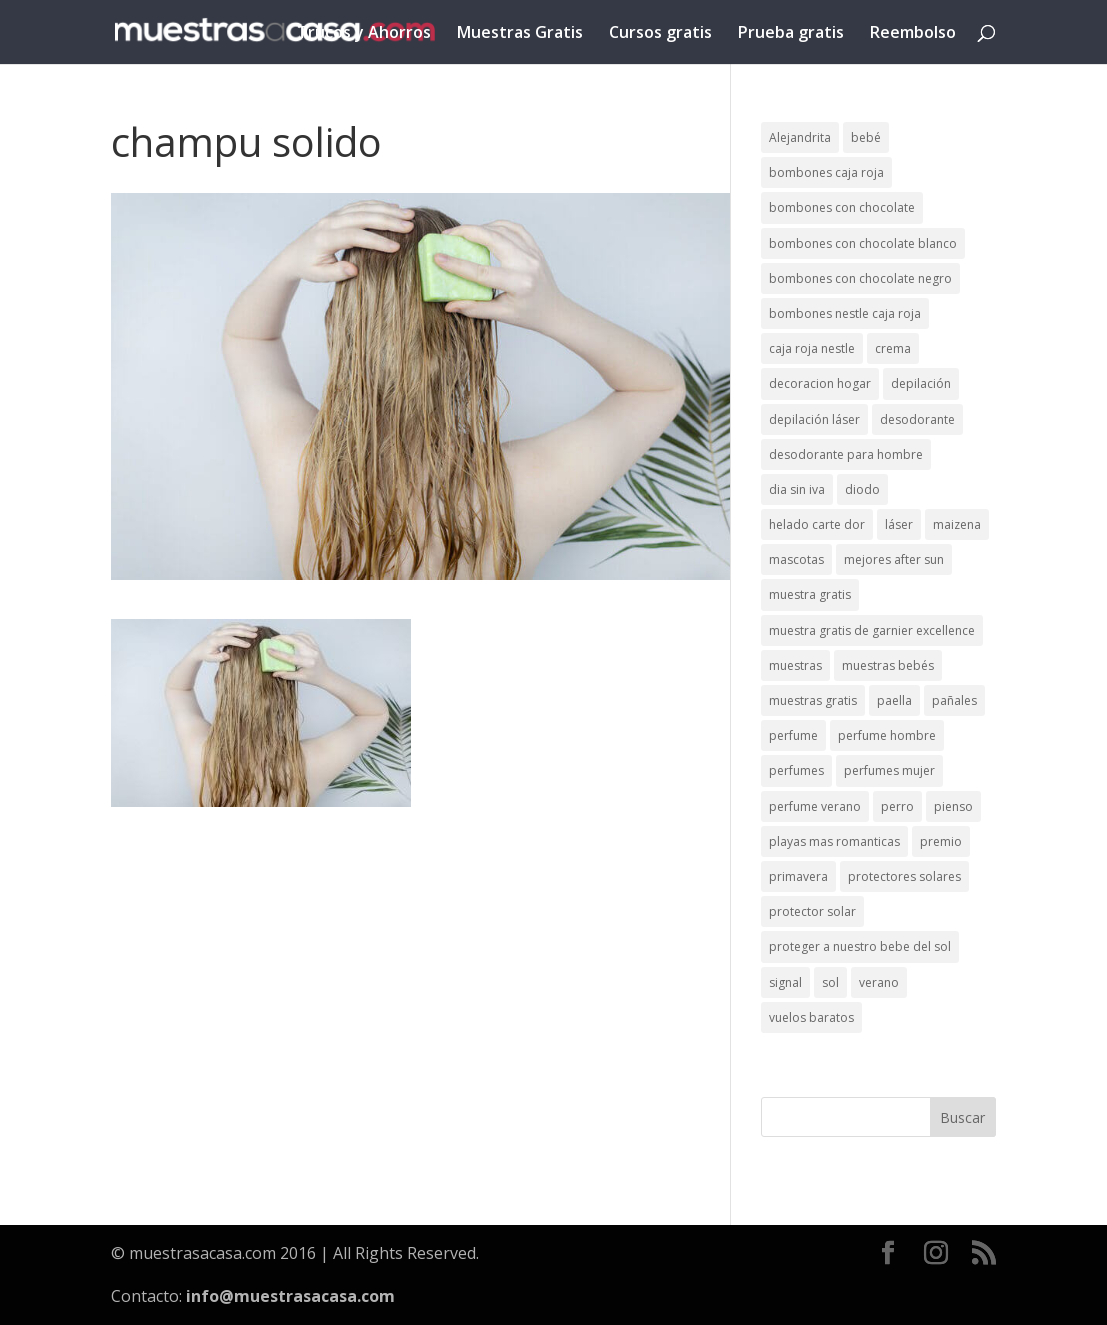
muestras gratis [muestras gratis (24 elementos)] (813, 700)
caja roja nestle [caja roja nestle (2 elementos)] (812, 348)
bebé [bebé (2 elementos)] (866, 137)
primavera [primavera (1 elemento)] (798, 876)
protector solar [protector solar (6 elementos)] (812, 911)
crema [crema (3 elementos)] (893, 348)
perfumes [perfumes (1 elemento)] (796, 770)
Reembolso (913, 34)
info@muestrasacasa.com (290, 1296)
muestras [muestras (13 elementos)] (795, 665)
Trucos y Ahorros (364, 34)
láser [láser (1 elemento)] (899, 524)
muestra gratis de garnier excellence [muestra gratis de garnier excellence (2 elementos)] (872, 630)
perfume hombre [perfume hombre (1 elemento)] (887, 735)
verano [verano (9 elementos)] (879, 982)
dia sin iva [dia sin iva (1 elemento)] (797, 489)
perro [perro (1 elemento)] (897, 806)
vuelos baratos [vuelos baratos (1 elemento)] (811, 1017)
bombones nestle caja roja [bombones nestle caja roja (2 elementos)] (845, 313)
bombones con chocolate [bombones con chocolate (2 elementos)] (842, 207)
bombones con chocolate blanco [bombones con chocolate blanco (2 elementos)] (863, 243)
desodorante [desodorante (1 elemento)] (917, 419)
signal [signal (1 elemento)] (785, 982)
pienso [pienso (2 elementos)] (953, 806)
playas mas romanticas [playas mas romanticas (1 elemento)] (834, 841)
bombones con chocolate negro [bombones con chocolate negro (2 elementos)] (860, 278)
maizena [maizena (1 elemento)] (957, 524)
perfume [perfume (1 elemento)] (793, 735)
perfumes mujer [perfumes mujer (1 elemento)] (889, 770)
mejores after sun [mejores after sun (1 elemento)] (894, 559)
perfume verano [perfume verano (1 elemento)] (815, 806)
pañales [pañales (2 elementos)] (954, 700)
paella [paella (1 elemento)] (894, 700)
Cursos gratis (660, 34)
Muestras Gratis (520, 34)
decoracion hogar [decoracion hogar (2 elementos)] (820, 383)
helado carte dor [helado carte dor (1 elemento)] (817, 524)
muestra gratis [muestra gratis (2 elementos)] (810, 594)
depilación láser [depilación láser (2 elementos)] (814, 419)
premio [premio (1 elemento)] (941, 841)
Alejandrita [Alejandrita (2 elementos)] (800, 137)
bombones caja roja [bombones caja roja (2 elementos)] (826, 172)
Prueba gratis (791, 34)
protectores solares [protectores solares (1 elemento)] (904, 876)
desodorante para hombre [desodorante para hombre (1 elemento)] (846, 454)
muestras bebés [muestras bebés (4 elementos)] (888, 665)
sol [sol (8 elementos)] (830, 982)
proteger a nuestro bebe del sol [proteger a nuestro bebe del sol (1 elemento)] (860, 946)
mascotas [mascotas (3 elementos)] (796, 559)
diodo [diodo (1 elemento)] (862, 489)
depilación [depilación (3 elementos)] (921, 383)
